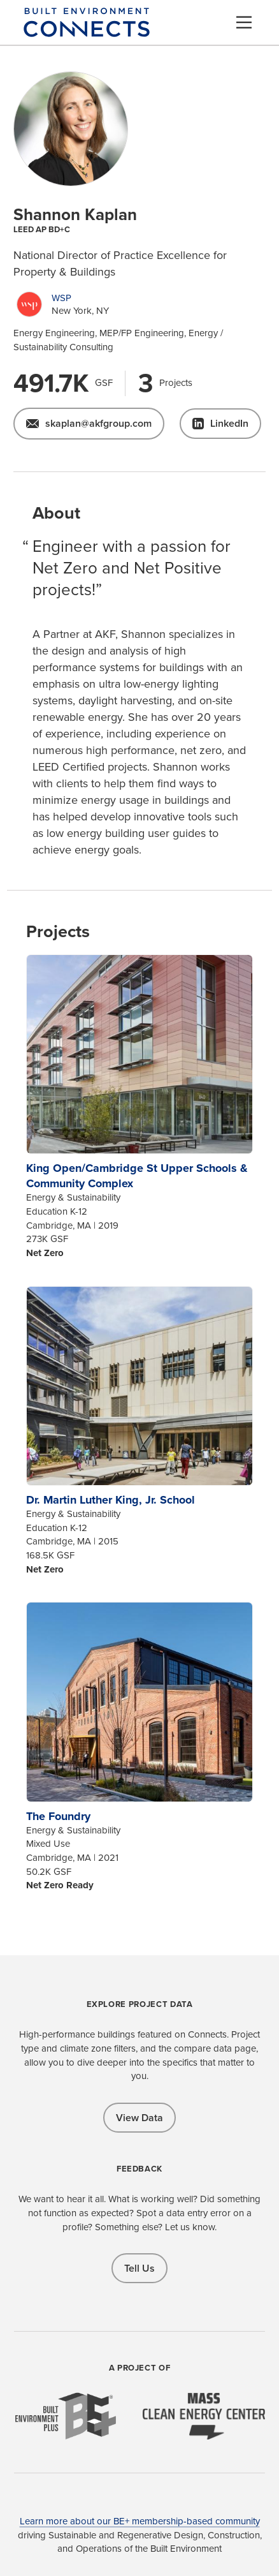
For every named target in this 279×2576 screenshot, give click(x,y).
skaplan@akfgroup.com (98, 423)
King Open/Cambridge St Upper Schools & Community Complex (137, 1176)
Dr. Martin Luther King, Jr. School (110, 1500)
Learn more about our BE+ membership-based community (140, 2521)
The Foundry (58, 1816)
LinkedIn (229, 423)
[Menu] (244, 22)
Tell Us (139, 2268)
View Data (139, 2117)
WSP (61, 298)
